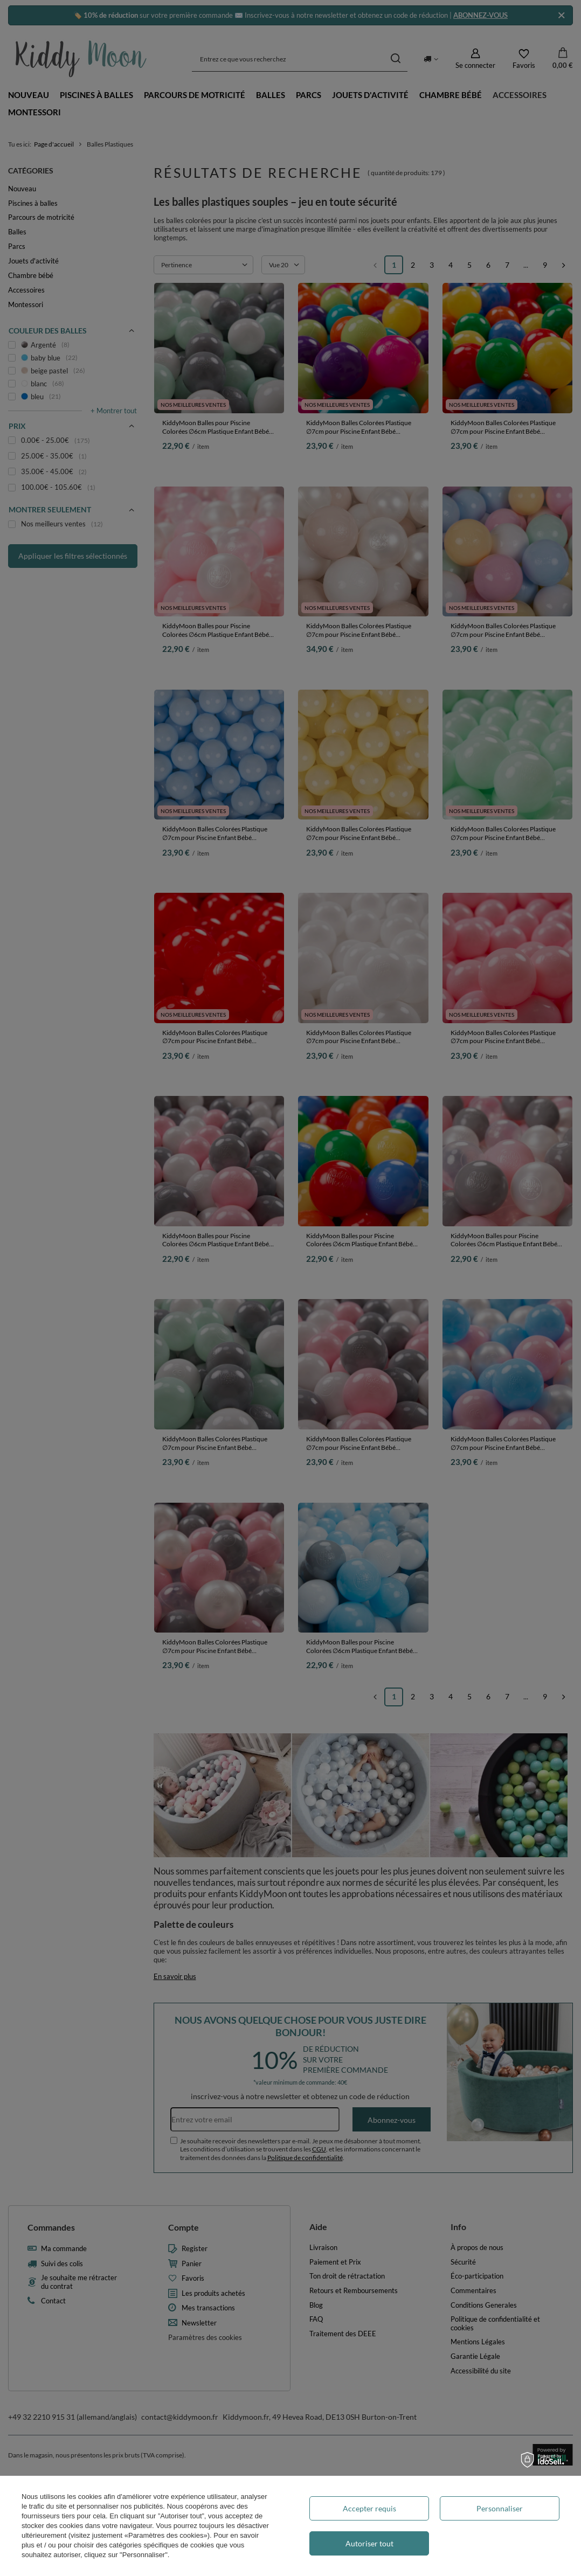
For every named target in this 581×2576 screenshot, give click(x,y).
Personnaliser (499, 2508)
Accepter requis (369, 2508)
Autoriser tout (369, 2543)
